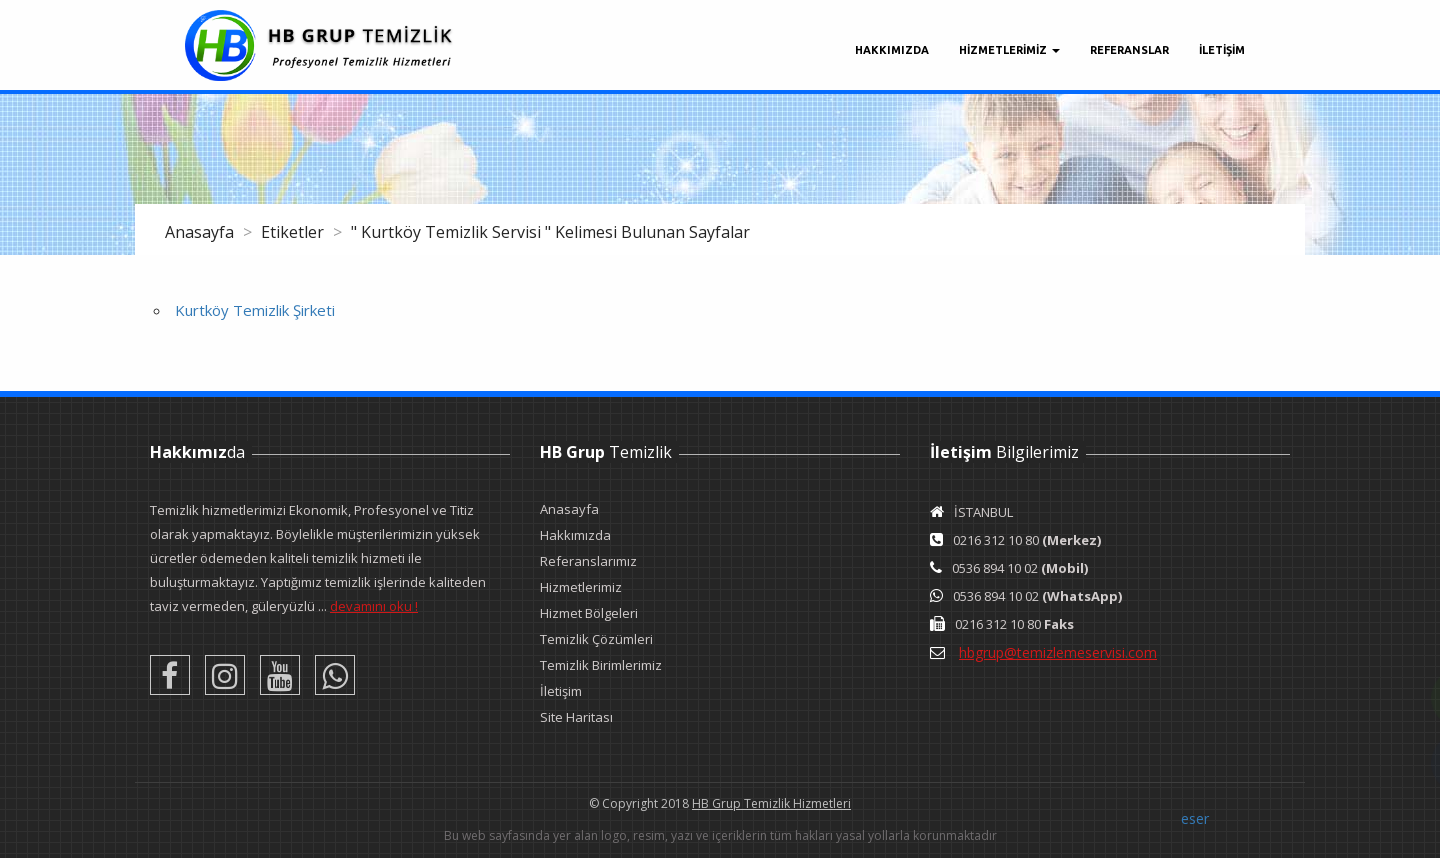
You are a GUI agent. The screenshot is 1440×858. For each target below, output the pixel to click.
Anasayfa (201, 232)
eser (1195, 818)
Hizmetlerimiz (581, 587)
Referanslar (1129, 50)
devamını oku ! (374, 606)
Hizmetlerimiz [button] (1009, 50)
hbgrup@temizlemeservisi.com (1058, 652)
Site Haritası (576, 717)
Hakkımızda (892, 50)
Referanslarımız (588, 561)
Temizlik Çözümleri (596, 639)
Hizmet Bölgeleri (589, 613)
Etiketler (294, 232)
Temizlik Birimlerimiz (601, 665)
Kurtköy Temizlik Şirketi (255, 310)
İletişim (561, 691)
